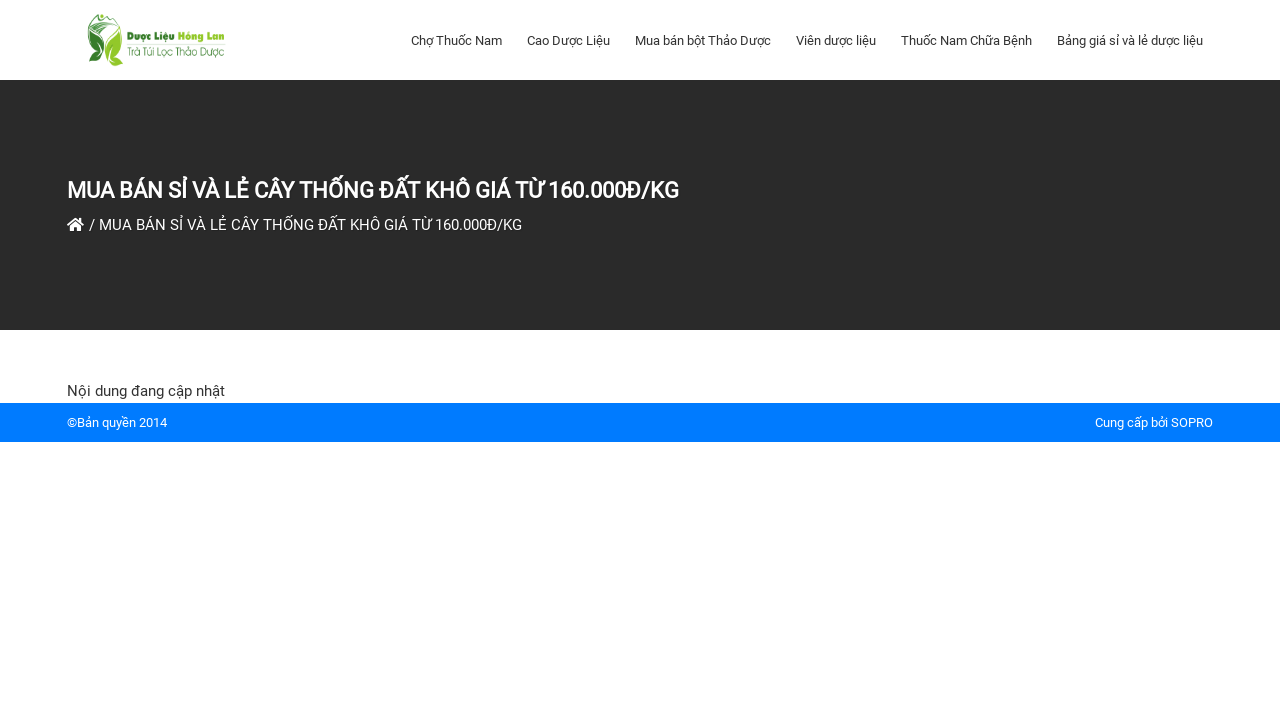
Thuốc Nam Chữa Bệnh (966, 40)
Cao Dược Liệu (568, 40)
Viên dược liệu (836, 40)
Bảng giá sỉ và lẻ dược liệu (1130, 40)
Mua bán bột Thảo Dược (703, 40)
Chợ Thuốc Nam (456, 40)
